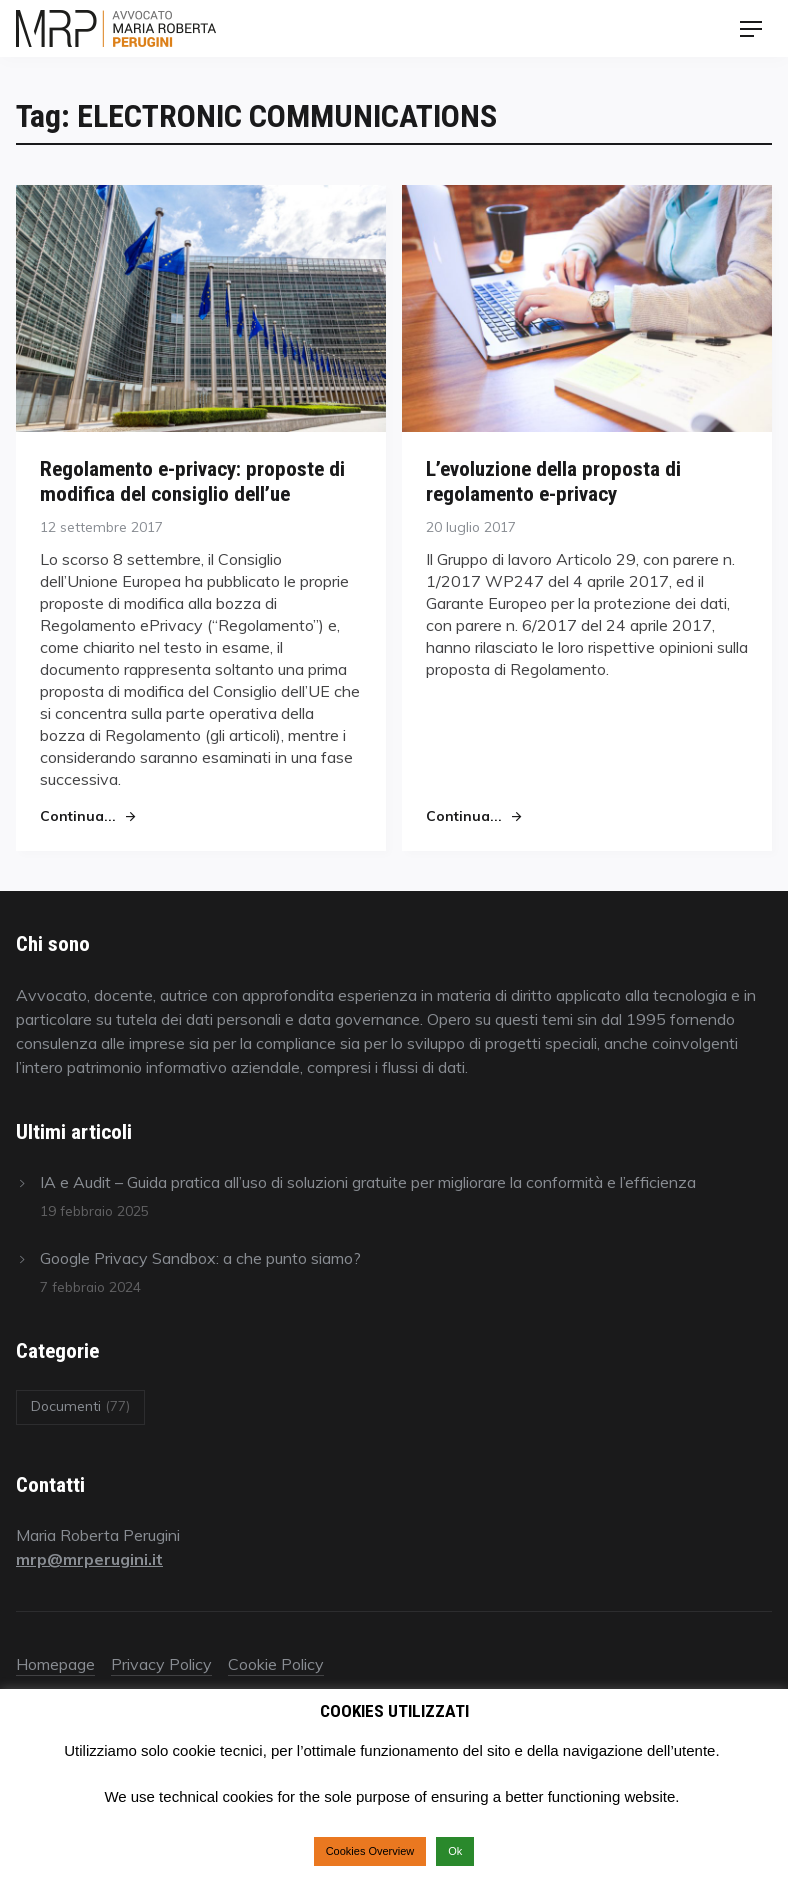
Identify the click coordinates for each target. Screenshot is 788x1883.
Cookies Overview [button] (370, 1851)
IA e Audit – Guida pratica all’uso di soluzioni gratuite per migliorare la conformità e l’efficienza (368, 1182)
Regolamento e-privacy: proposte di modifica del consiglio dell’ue (192, 481)
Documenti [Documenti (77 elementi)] (80, 1405)
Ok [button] (455, 1851)
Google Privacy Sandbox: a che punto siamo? (200, 1258)
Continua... (78, 815)
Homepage (55, 1664)
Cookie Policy (276, 1664)
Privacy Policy (161, 1664)
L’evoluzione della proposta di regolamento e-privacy (553, 481)
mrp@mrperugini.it (89, 1559)
